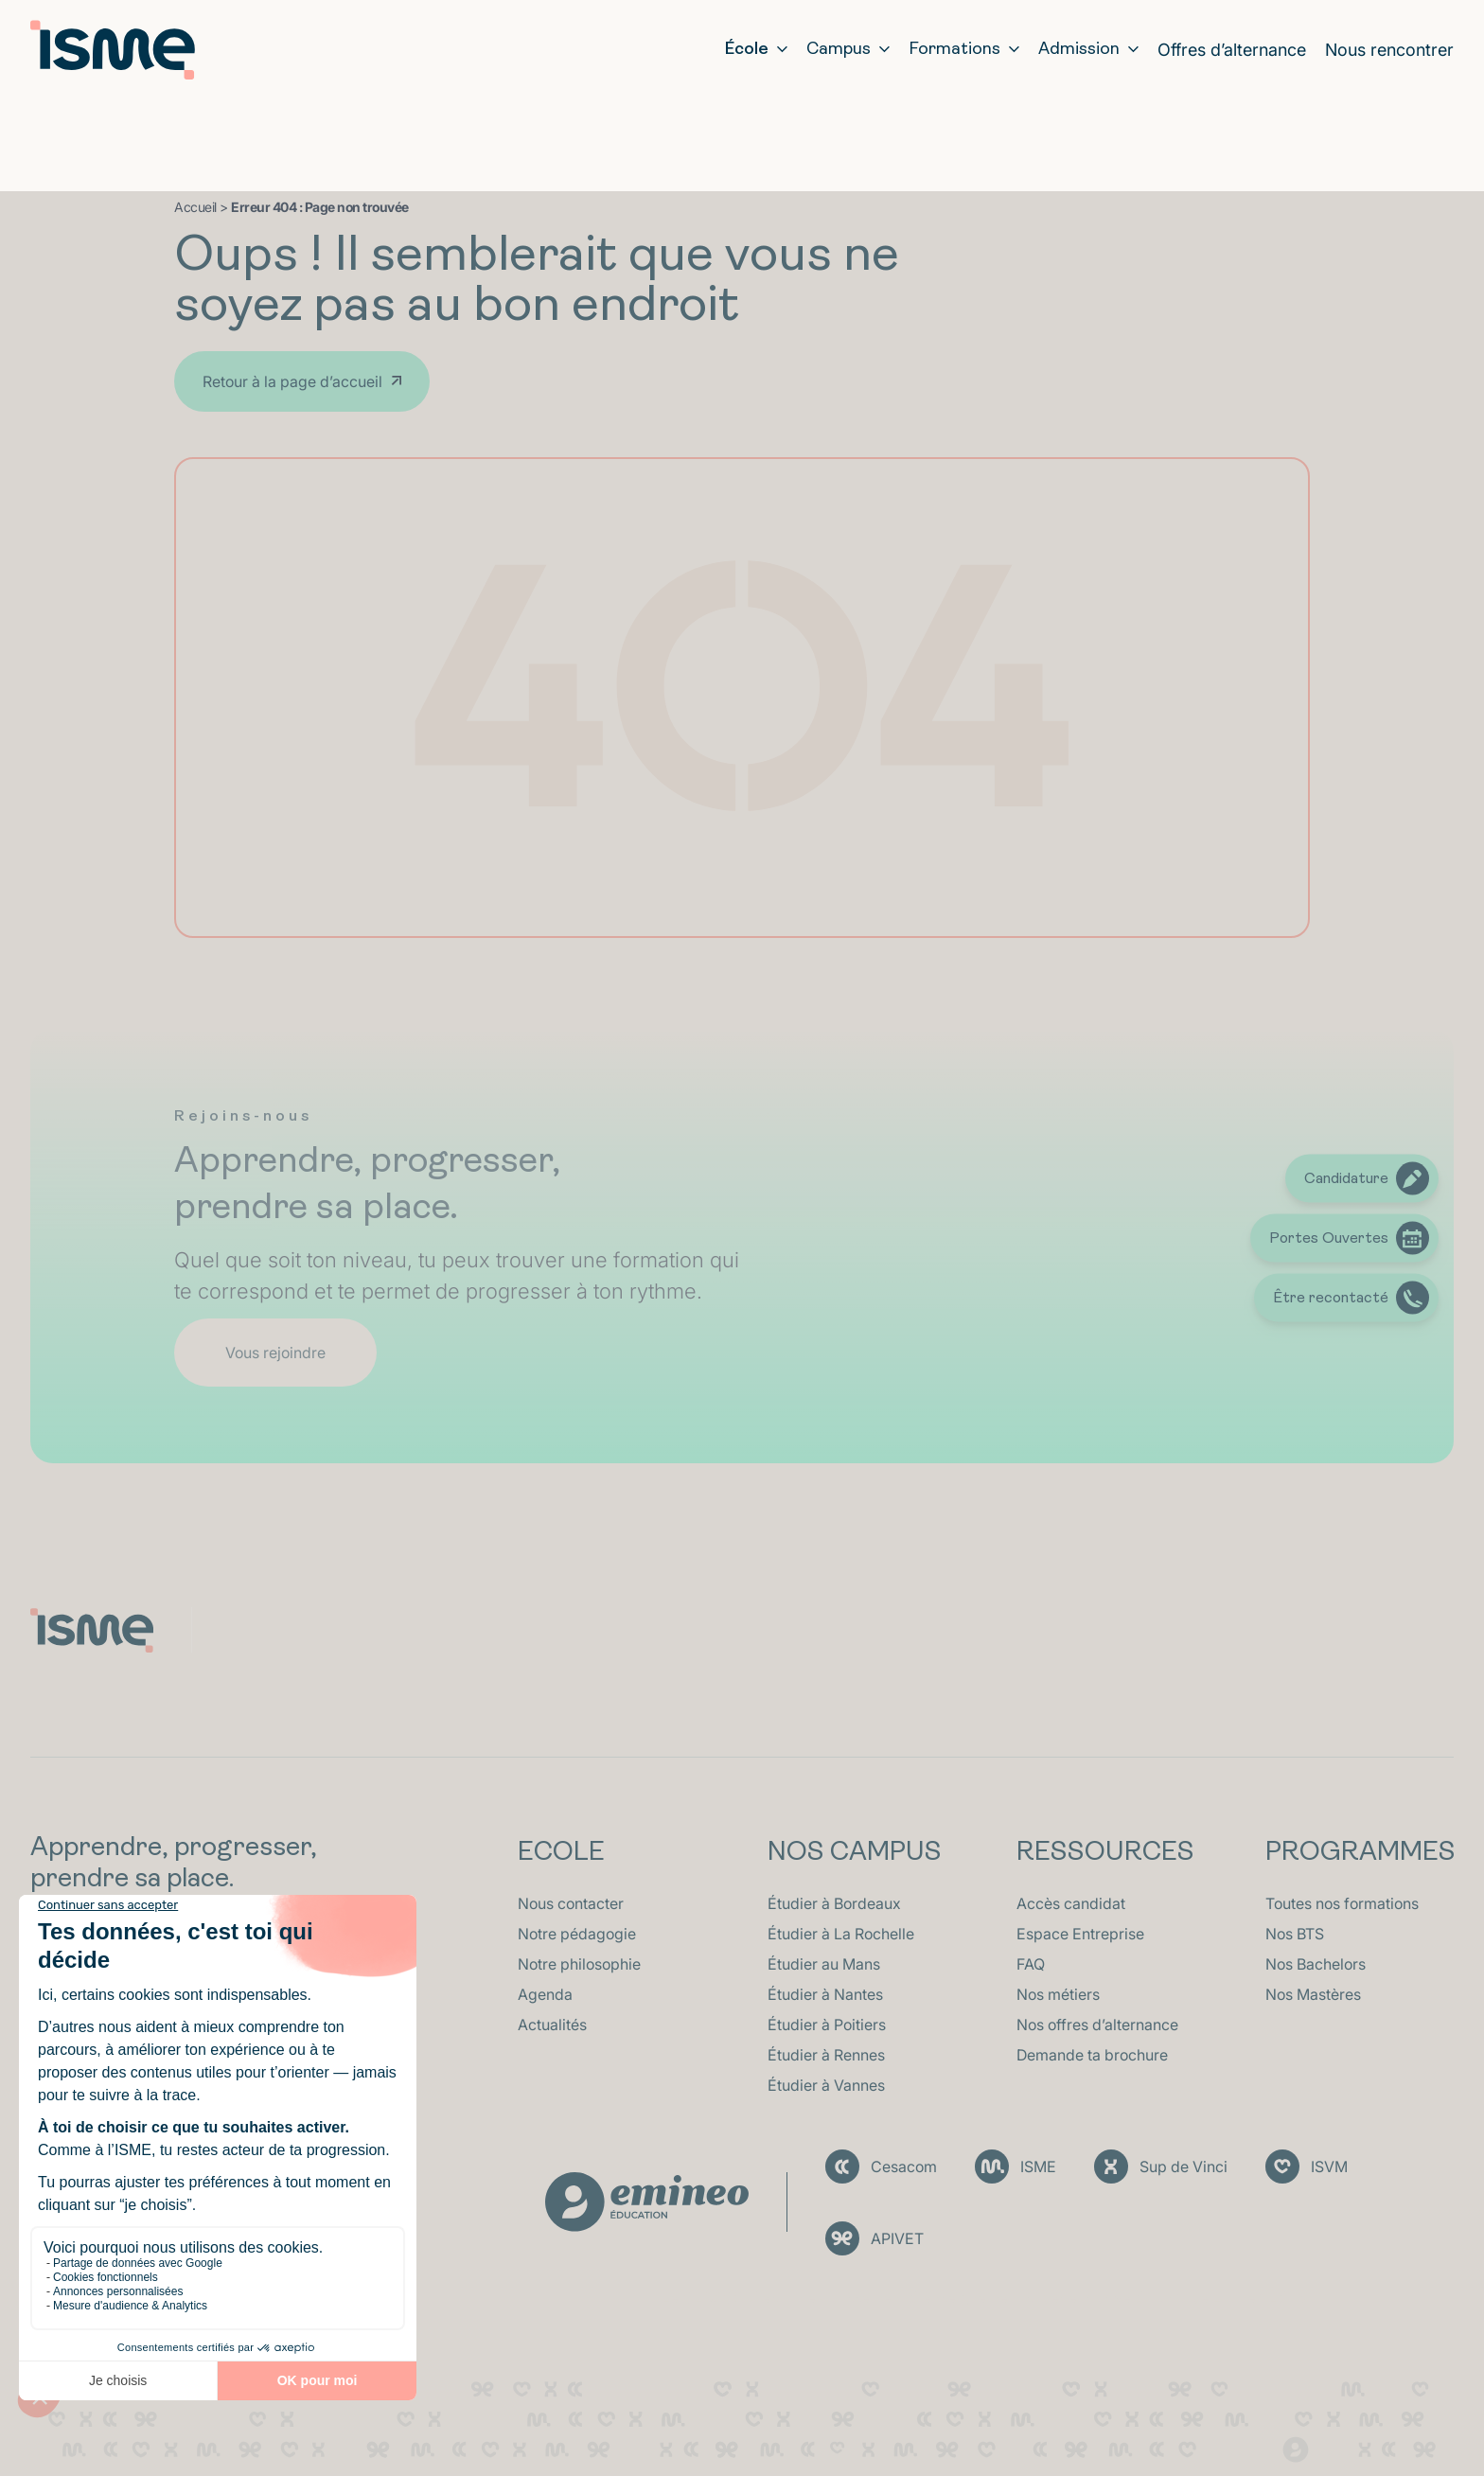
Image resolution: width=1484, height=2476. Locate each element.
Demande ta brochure (1092, 2054)
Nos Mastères (1313, 1994)
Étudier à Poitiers (827, 2024)
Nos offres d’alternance (1097, 2024)
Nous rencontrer (1389, 50)
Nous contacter (571, 1903)
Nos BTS (1294, 1933)
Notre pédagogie (577, 1933)
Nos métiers (1058, 1994)
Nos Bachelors (1315, 1963)
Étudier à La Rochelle (841, 1933)
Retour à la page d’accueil (292, 381)
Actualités (552, 2024)
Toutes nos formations (1342, 1903)
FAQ (1030, 1963)
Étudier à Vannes (826, 2085)
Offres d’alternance (1231, 50)
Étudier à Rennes (826, 2054)
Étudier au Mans (824, 1963)
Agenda (545, 1994)
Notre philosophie (579, 1963)
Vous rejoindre (275, 1352)
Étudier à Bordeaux (834, 1903)
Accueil (195, 207)
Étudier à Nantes (825, 1994)
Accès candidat (1070, 1903)
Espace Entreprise (1080, 1933)
